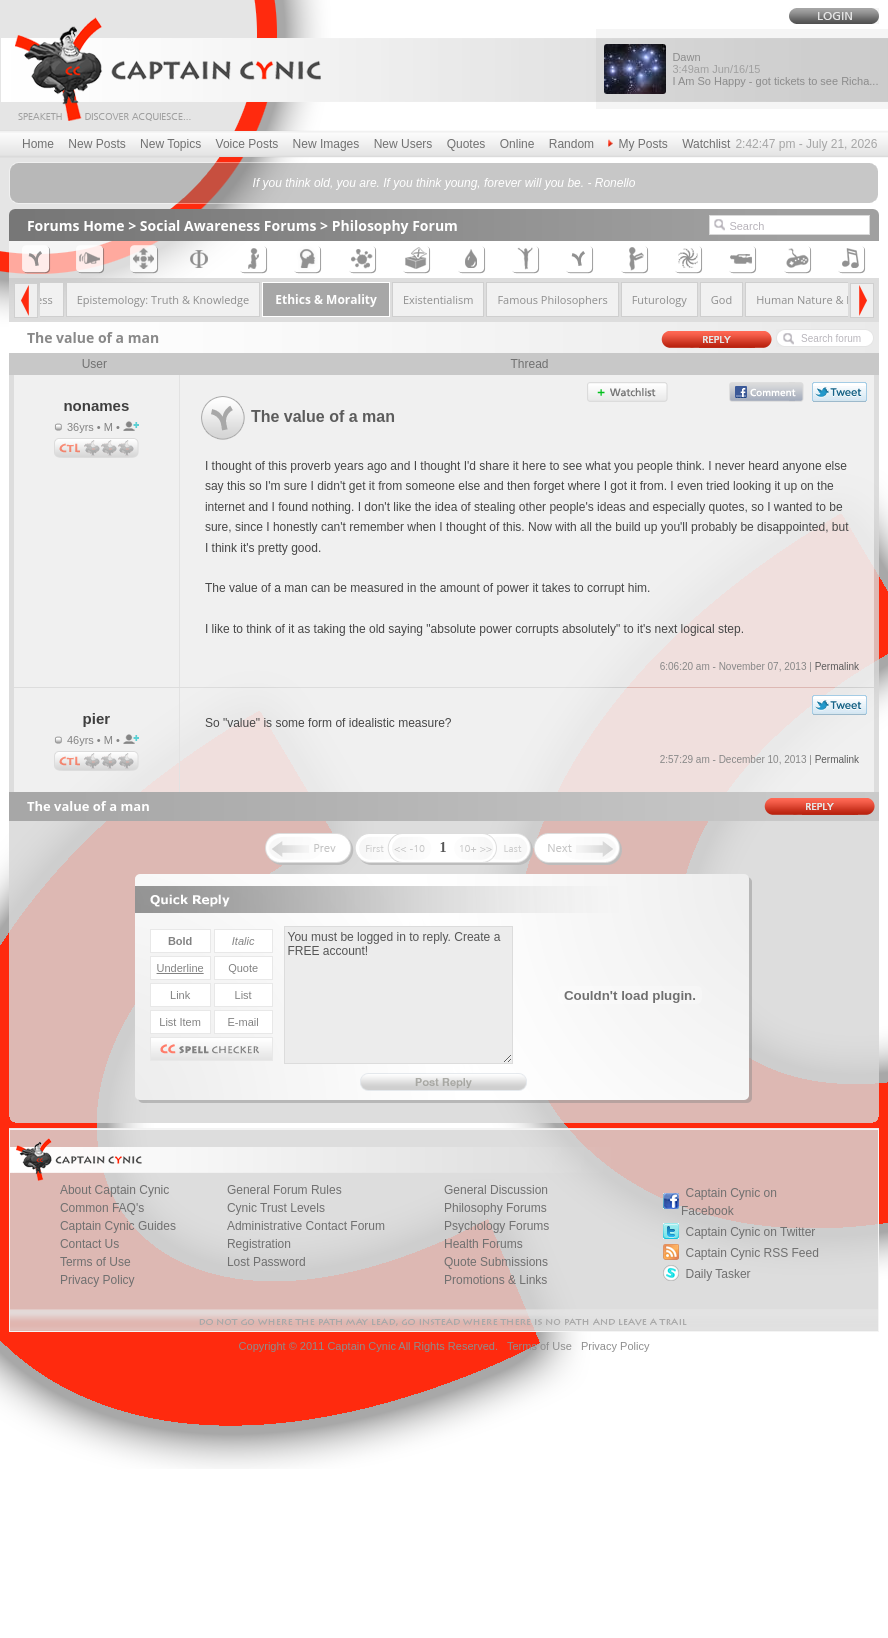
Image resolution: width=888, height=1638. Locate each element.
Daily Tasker (717, 1274)
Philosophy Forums (495, 1208)
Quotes (466, 144)
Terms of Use (95, 1262)
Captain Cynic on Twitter (750, 1232)
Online (517, 144)
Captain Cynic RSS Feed (751, 1253)
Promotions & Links (495, 1280)
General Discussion (496, 1190)
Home (38, 144)
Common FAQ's (102, 1208)
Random (571, 144)
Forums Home (76, 225)
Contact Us (89, 1244)
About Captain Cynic (114, 1190)
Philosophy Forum (395, 225)
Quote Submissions (496, 1262)
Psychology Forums (496, 1226)
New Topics (170, 144)
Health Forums (483, 1244)
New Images (326, 144)
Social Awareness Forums (228, 225)
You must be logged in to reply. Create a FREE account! (398, 995)
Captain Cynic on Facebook (729, 1202)
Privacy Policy (97, 1280)
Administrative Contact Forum (306, 1226)
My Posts (637, 144)
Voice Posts (247, 144)
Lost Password (266, 1262)
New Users (403, 144)
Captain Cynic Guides (118, 1226)
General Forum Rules (284, 1190)
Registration (259, 1244)
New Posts (96, 144)
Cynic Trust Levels (276, 1208)
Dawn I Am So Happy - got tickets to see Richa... (775, 69)
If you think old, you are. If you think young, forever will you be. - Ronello (444, 183)
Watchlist (706, 144)
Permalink (837, 666)
